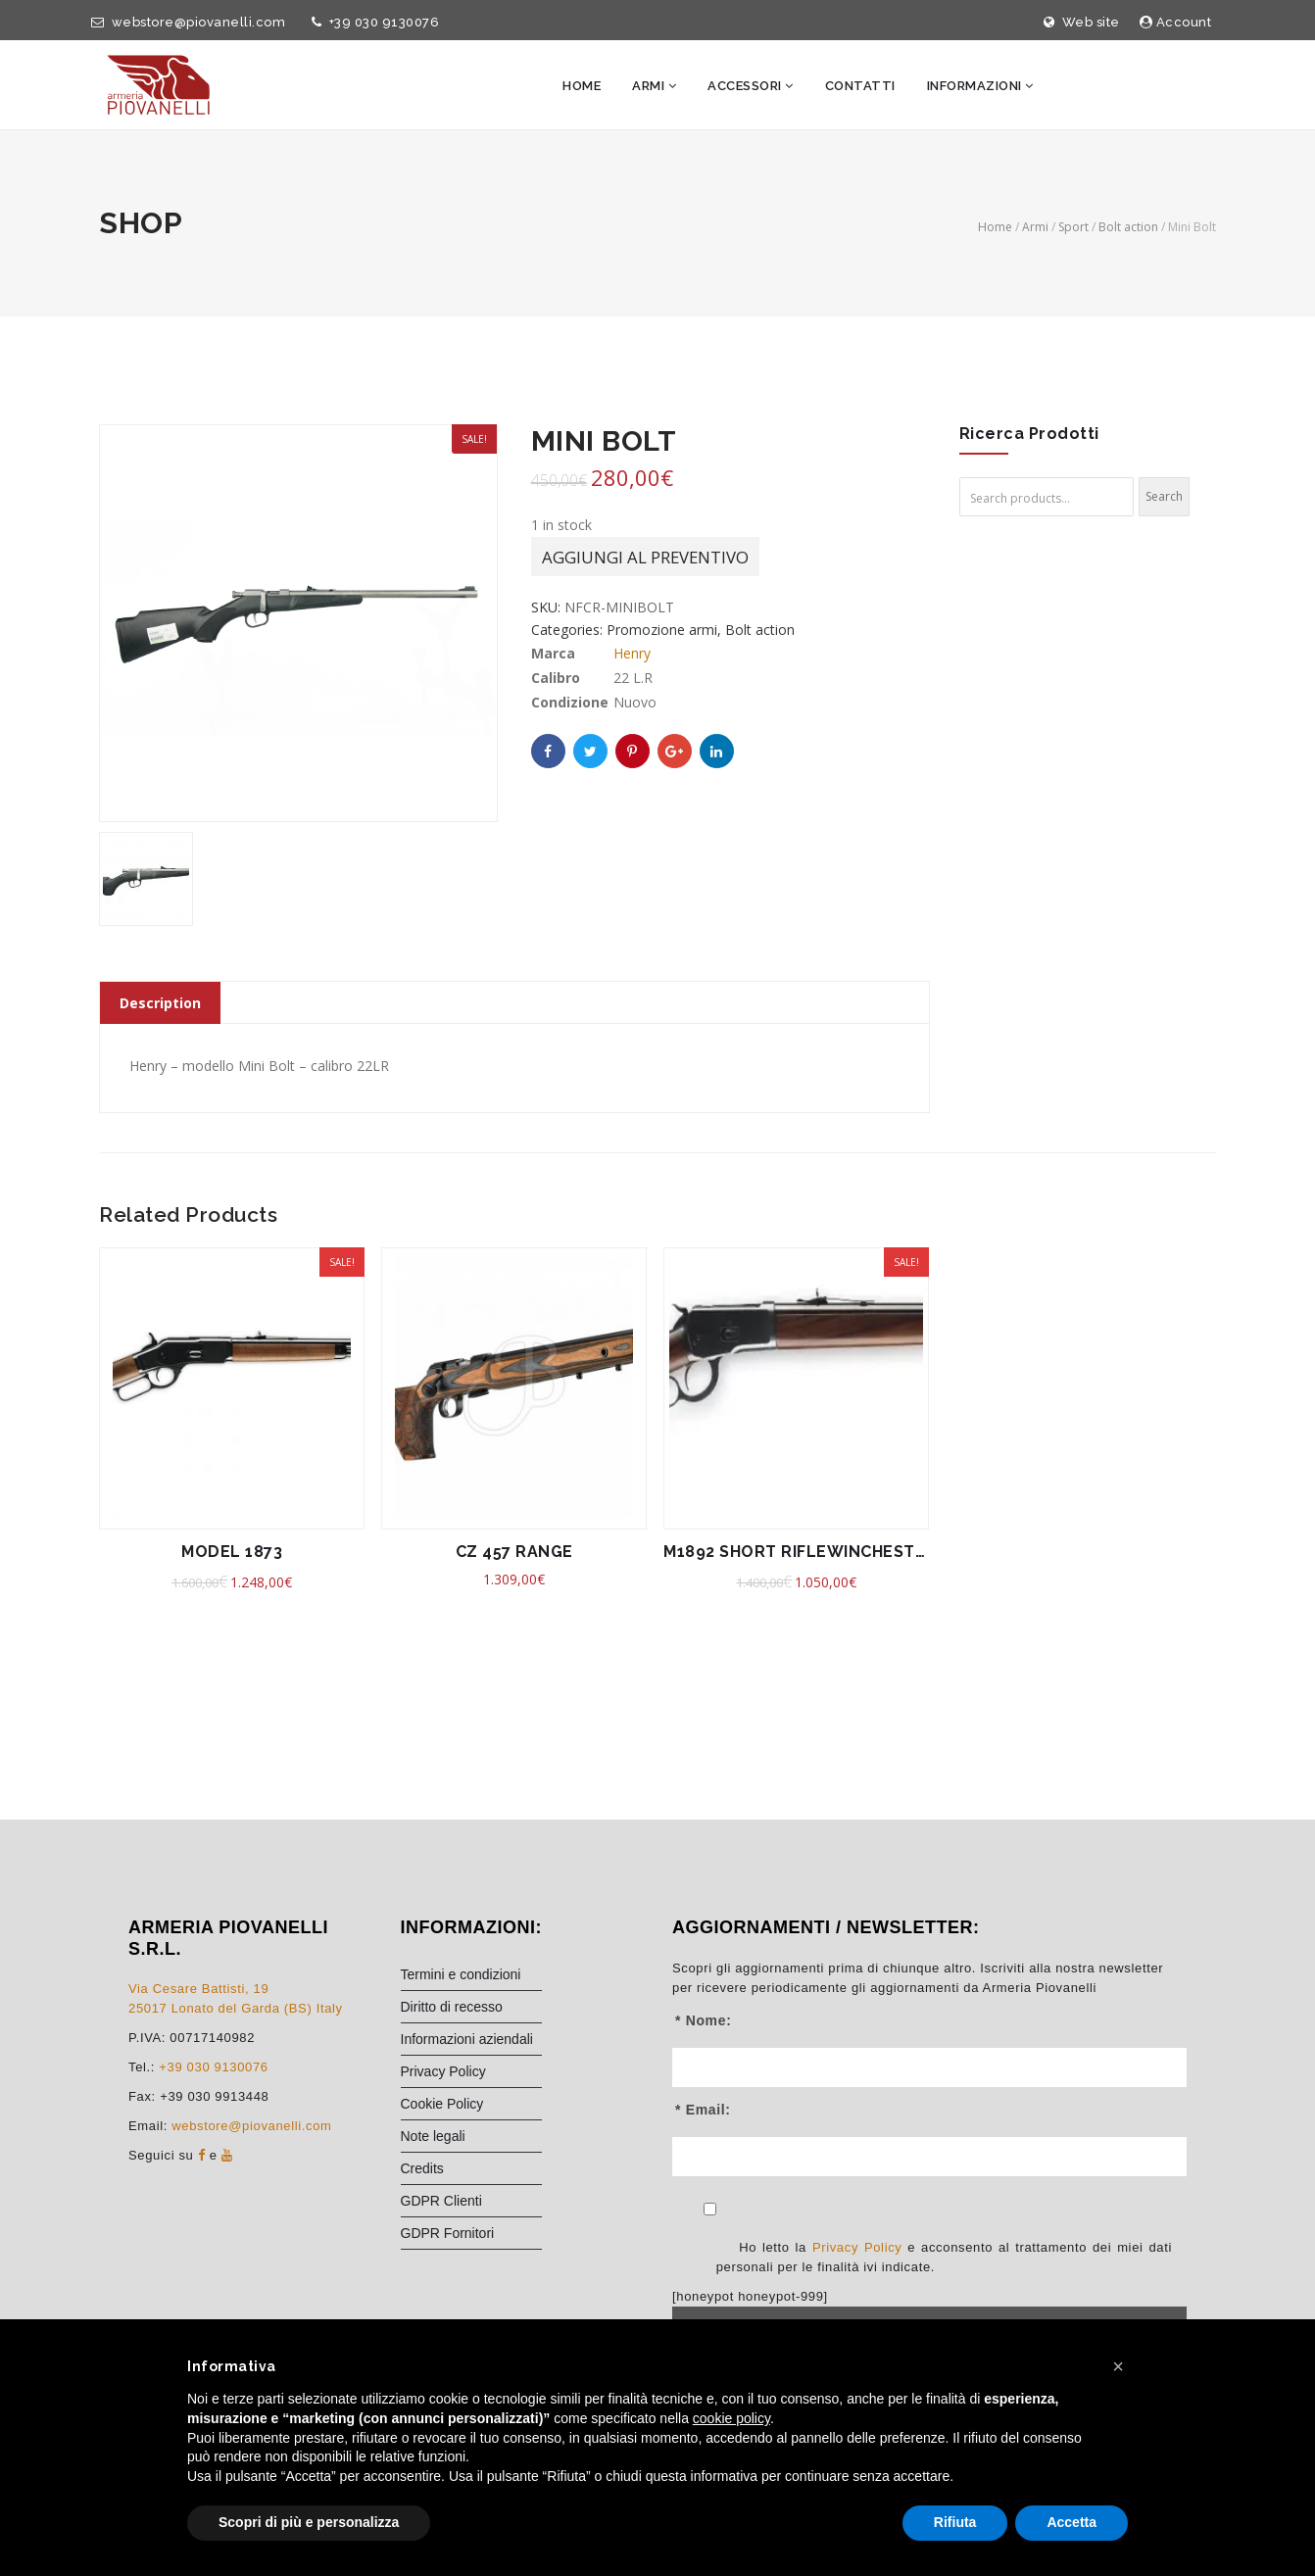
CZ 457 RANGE (514, 1551)
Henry (632, 655)
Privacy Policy (443, 2071)
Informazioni (980, 85)
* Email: (703, 2109)
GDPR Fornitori (448, 2233)
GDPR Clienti (441, 2201)
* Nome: (703, 2020)
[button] (1118, 2366)
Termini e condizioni (461, 1974)
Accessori (750, 85)
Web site (1082, 22)
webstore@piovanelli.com (184, 22)
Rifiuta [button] (955, 2522)
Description (160, 1003)
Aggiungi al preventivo (645, 559)
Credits (422, 2168)
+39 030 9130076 (372, 22)
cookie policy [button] (731, 2418)
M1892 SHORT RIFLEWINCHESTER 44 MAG (796, 1551)
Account (1176, 22)
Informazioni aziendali (467, 2039)
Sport (1073, 227)
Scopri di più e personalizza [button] (309, 2522)
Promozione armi (662, 631)
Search (1164, 496)
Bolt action (1128, 227)
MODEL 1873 (231, 1551)
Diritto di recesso (452, 2007)
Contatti (860, 85)
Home (581, 85)
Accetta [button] (1071, 2522)
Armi (654, 85)
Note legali (433, 2136)
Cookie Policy (442, 2104)
